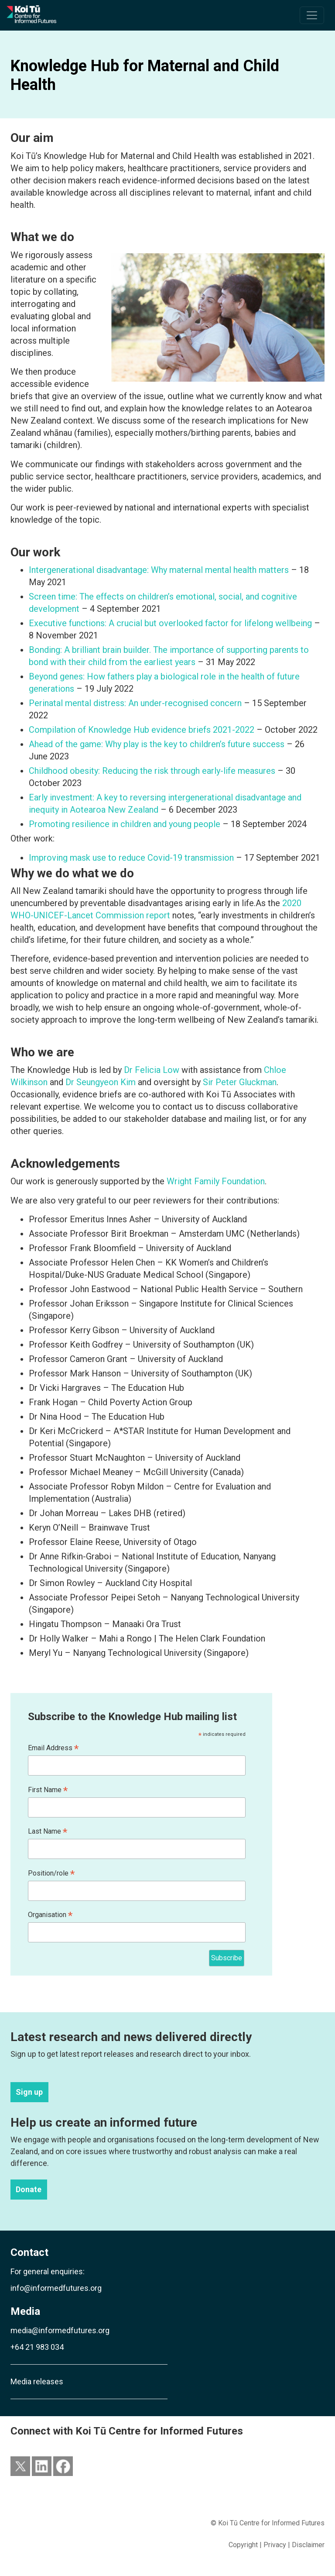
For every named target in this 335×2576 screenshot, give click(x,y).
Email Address (53, 1748)
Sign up (29, 2092)
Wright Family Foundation (216, 1181)
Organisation (50, 1915)
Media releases (36, 2381)
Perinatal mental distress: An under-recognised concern (135, 703)
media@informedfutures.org (59, 2330)
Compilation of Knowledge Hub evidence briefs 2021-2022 (141, 729)
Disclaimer (308, 2545)
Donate (28, 2189)
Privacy (274, 2545)
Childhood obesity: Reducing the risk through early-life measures (153, 771)
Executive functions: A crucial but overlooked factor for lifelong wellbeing (170, 623)
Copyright (243, 2545)
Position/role (51, 1873)
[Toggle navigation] (312, 15)
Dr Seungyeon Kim (100, 1082)
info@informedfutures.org (56, 2288)
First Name (48, 1790)
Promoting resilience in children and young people (125, 824)
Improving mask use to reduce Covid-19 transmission (131, 857)
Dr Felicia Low (151, 1070)
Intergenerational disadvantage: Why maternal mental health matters (159, 570)
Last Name (47, 1832)
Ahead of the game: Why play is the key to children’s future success (156, 744)
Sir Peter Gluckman (240, 1082)
